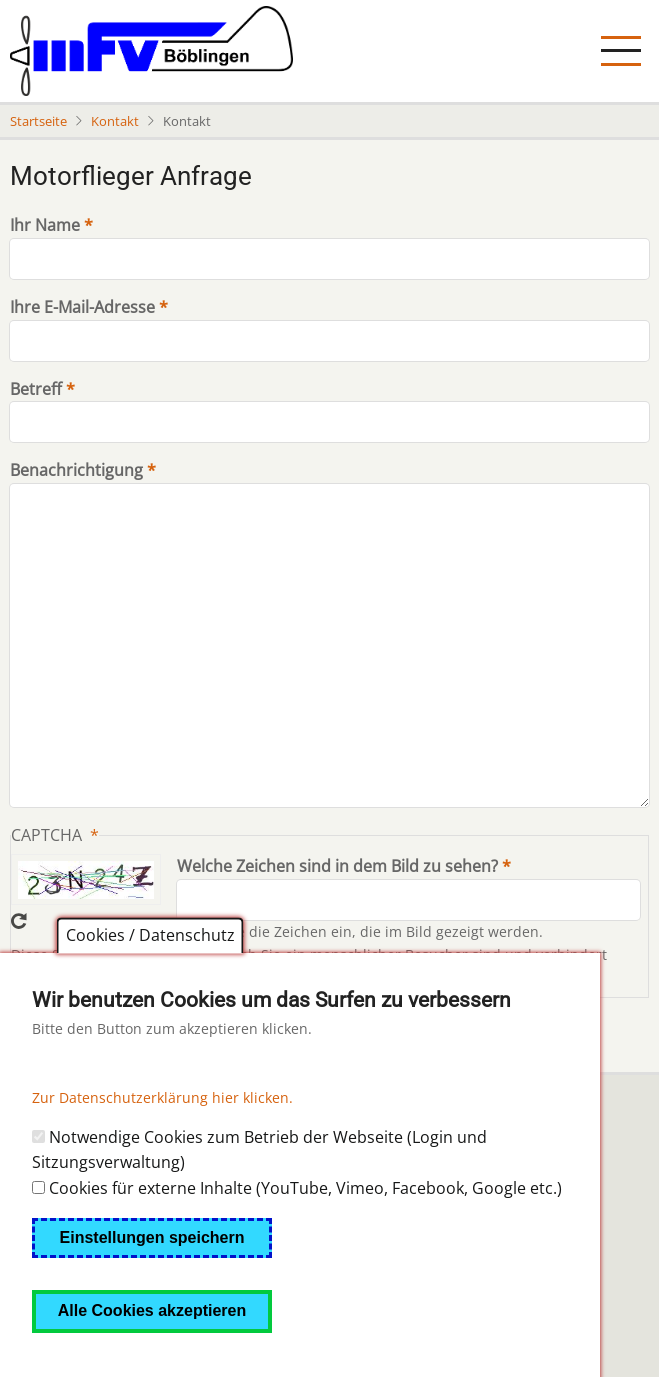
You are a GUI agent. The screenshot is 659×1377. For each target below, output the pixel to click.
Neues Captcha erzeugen (19, 921)
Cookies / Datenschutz (150, 971)
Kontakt (115, 121)
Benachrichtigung (76, 470)
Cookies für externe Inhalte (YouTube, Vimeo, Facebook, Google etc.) (305, 1223)
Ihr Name (45, 225)
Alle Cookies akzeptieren (152, 1345)
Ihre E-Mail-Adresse (82, 307)
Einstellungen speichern (152, 1272)
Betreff (36, 389)
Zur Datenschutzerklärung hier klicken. (162, 1132)
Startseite (38, 121)
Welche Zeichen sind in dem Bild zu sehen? (337, 866)
